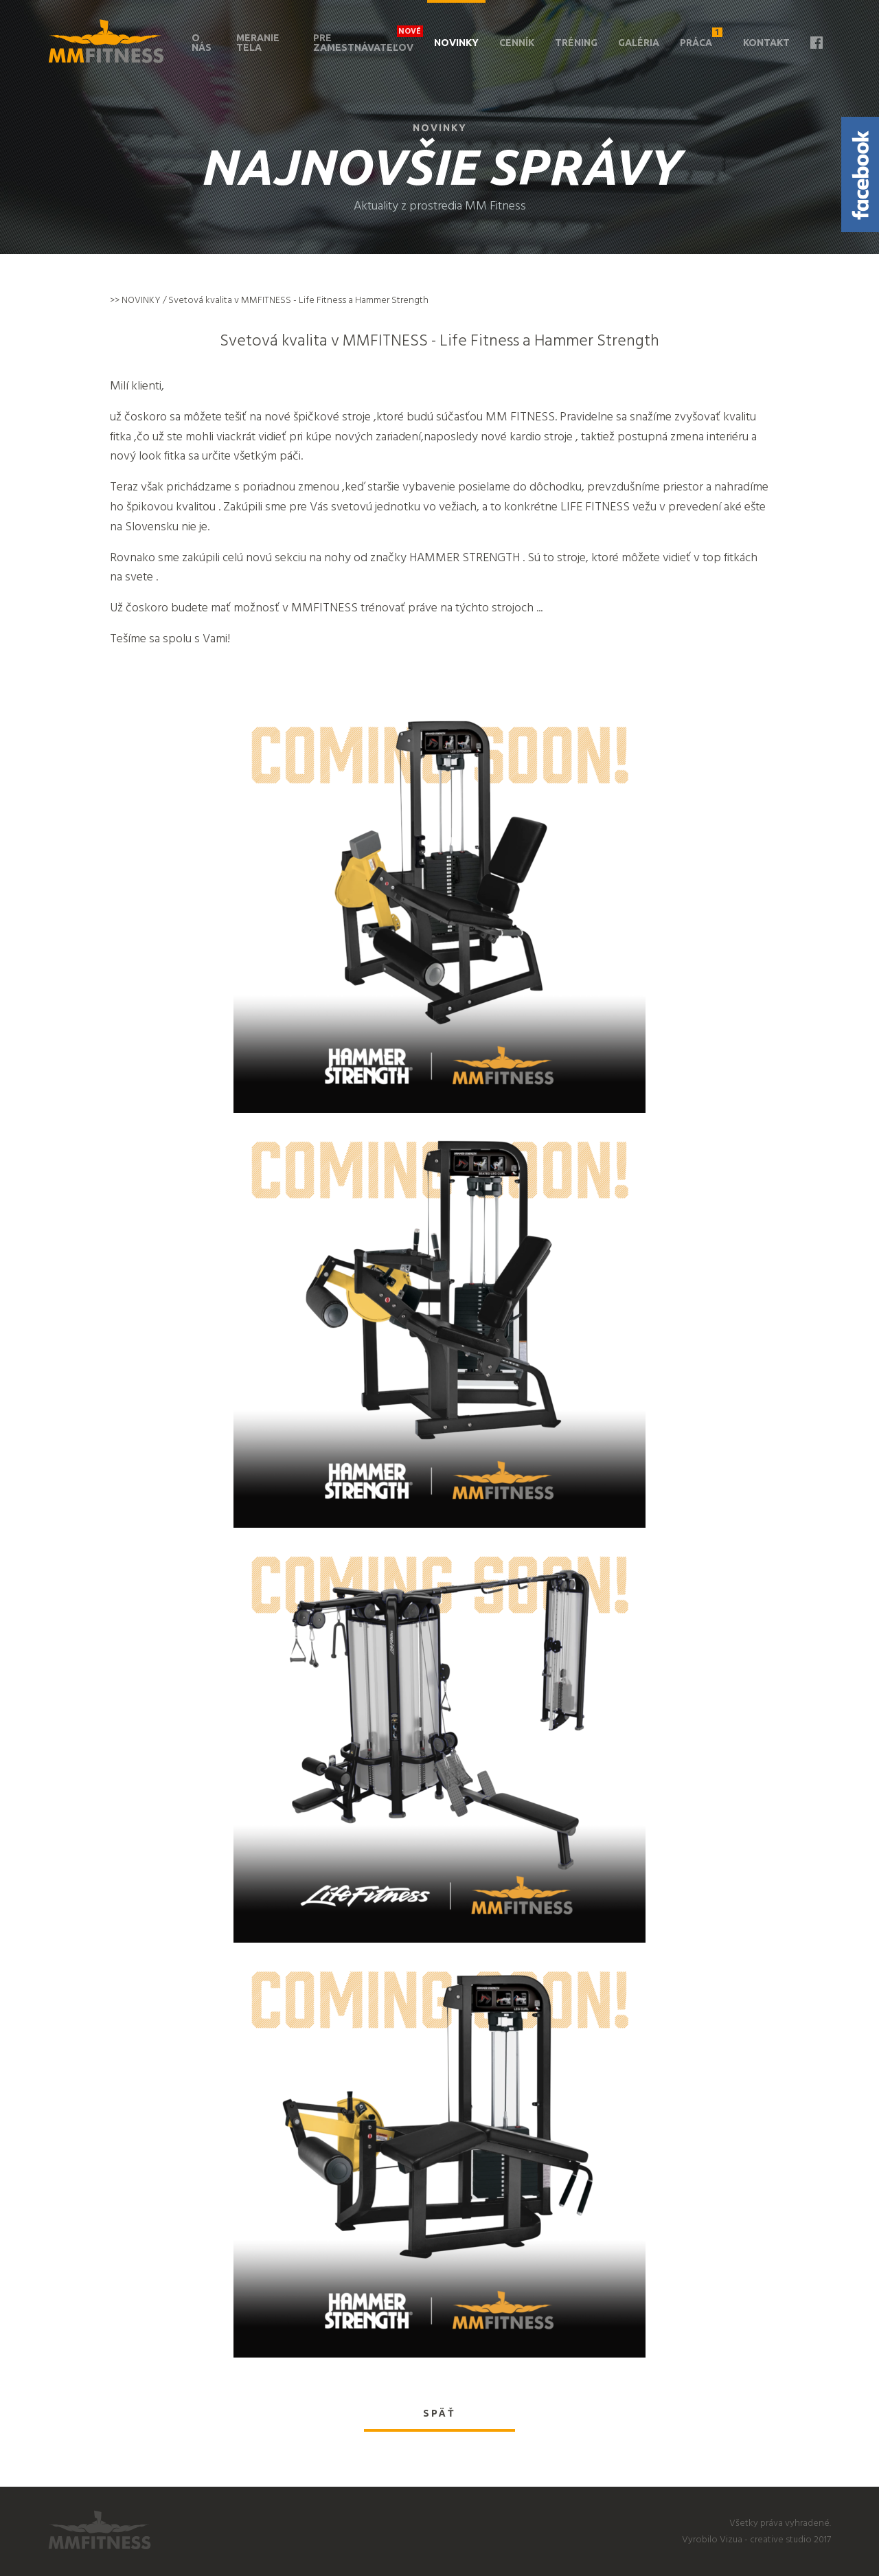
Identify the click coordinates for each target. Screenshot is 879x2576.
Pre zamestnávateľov (363, 42)
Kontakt (766, 42)
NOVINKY (141, 300)
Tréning (576, 42)
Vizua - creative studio (766, 2539)
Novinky (456, 42)
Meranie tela (257, 42)
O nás (202, 42)
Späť (439, 2413)
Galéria (638, 42)
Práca (701, 37)
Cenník (516, 42)
